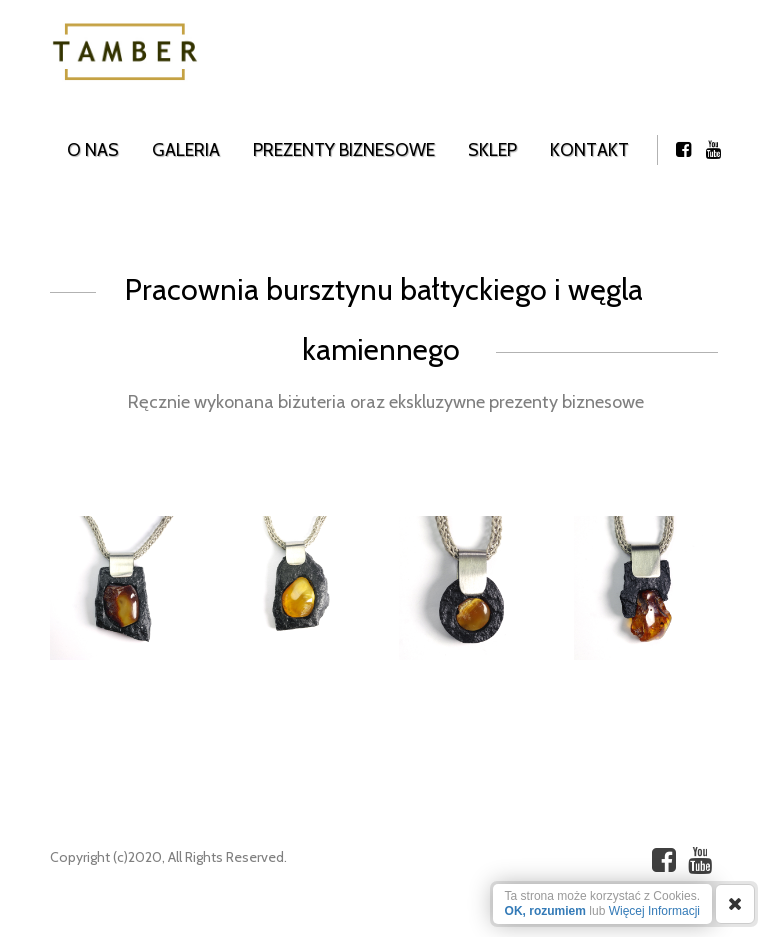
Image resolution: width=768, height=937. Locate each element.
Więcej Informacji (654, 911)
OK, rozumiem (545, 911)
